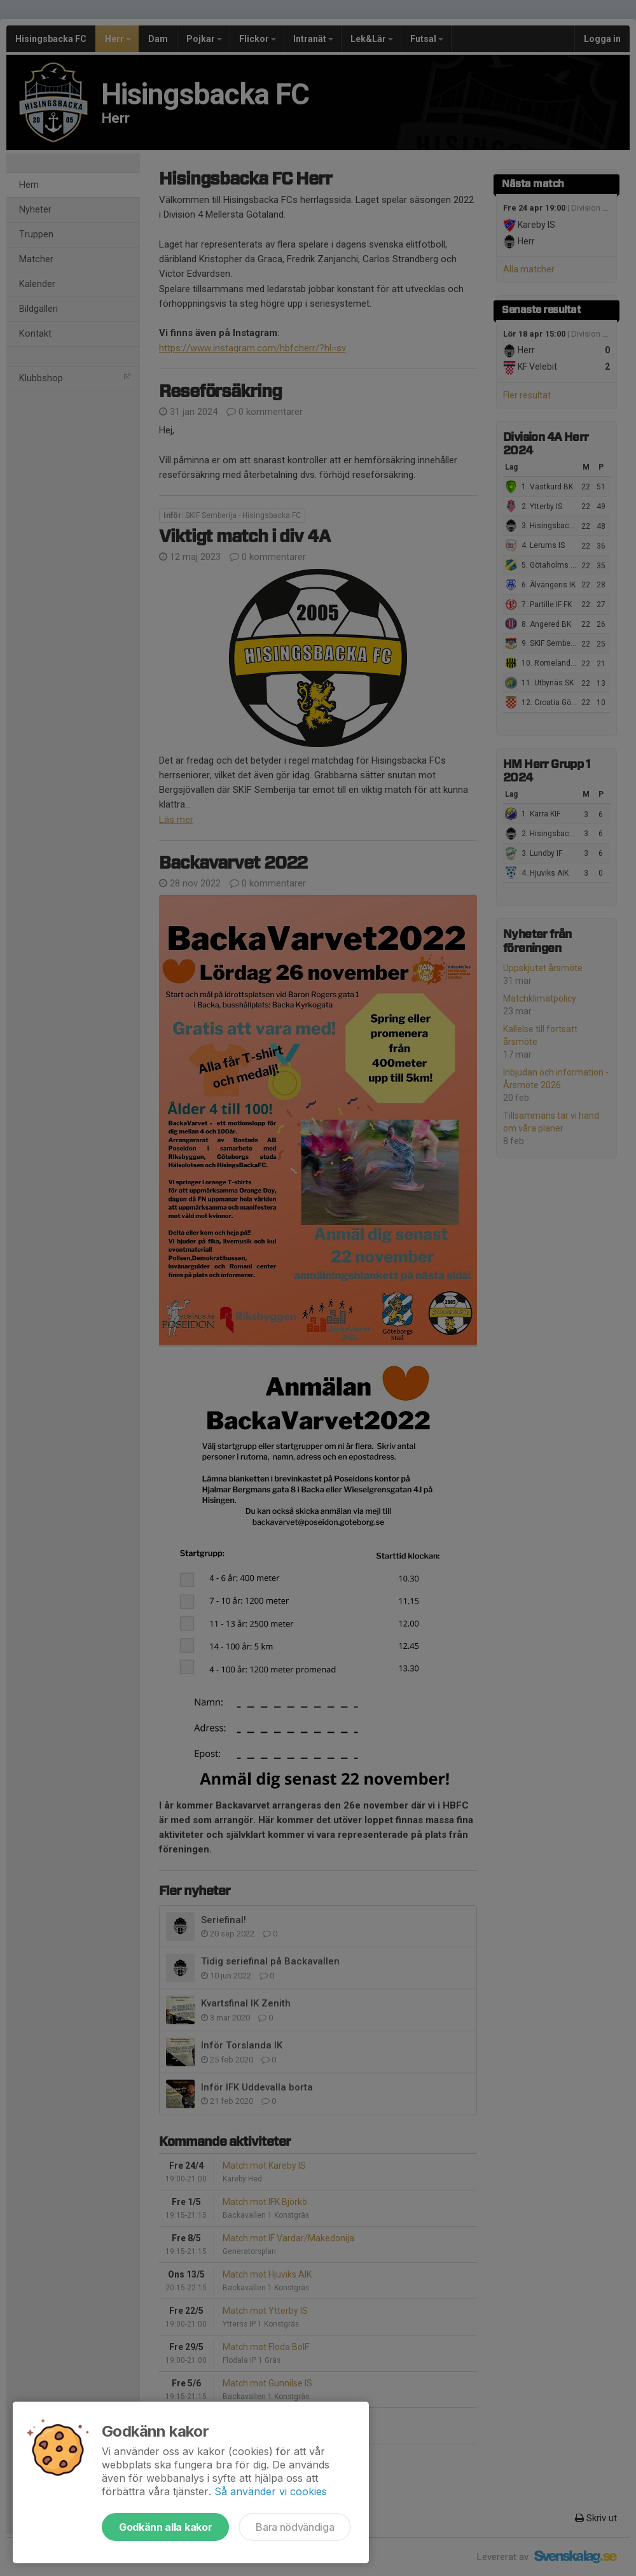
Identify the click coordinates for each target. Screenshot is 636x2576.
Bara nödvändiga (295, 2527)
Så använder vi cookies (270, 2491)
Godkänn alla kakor (165, 2527)
